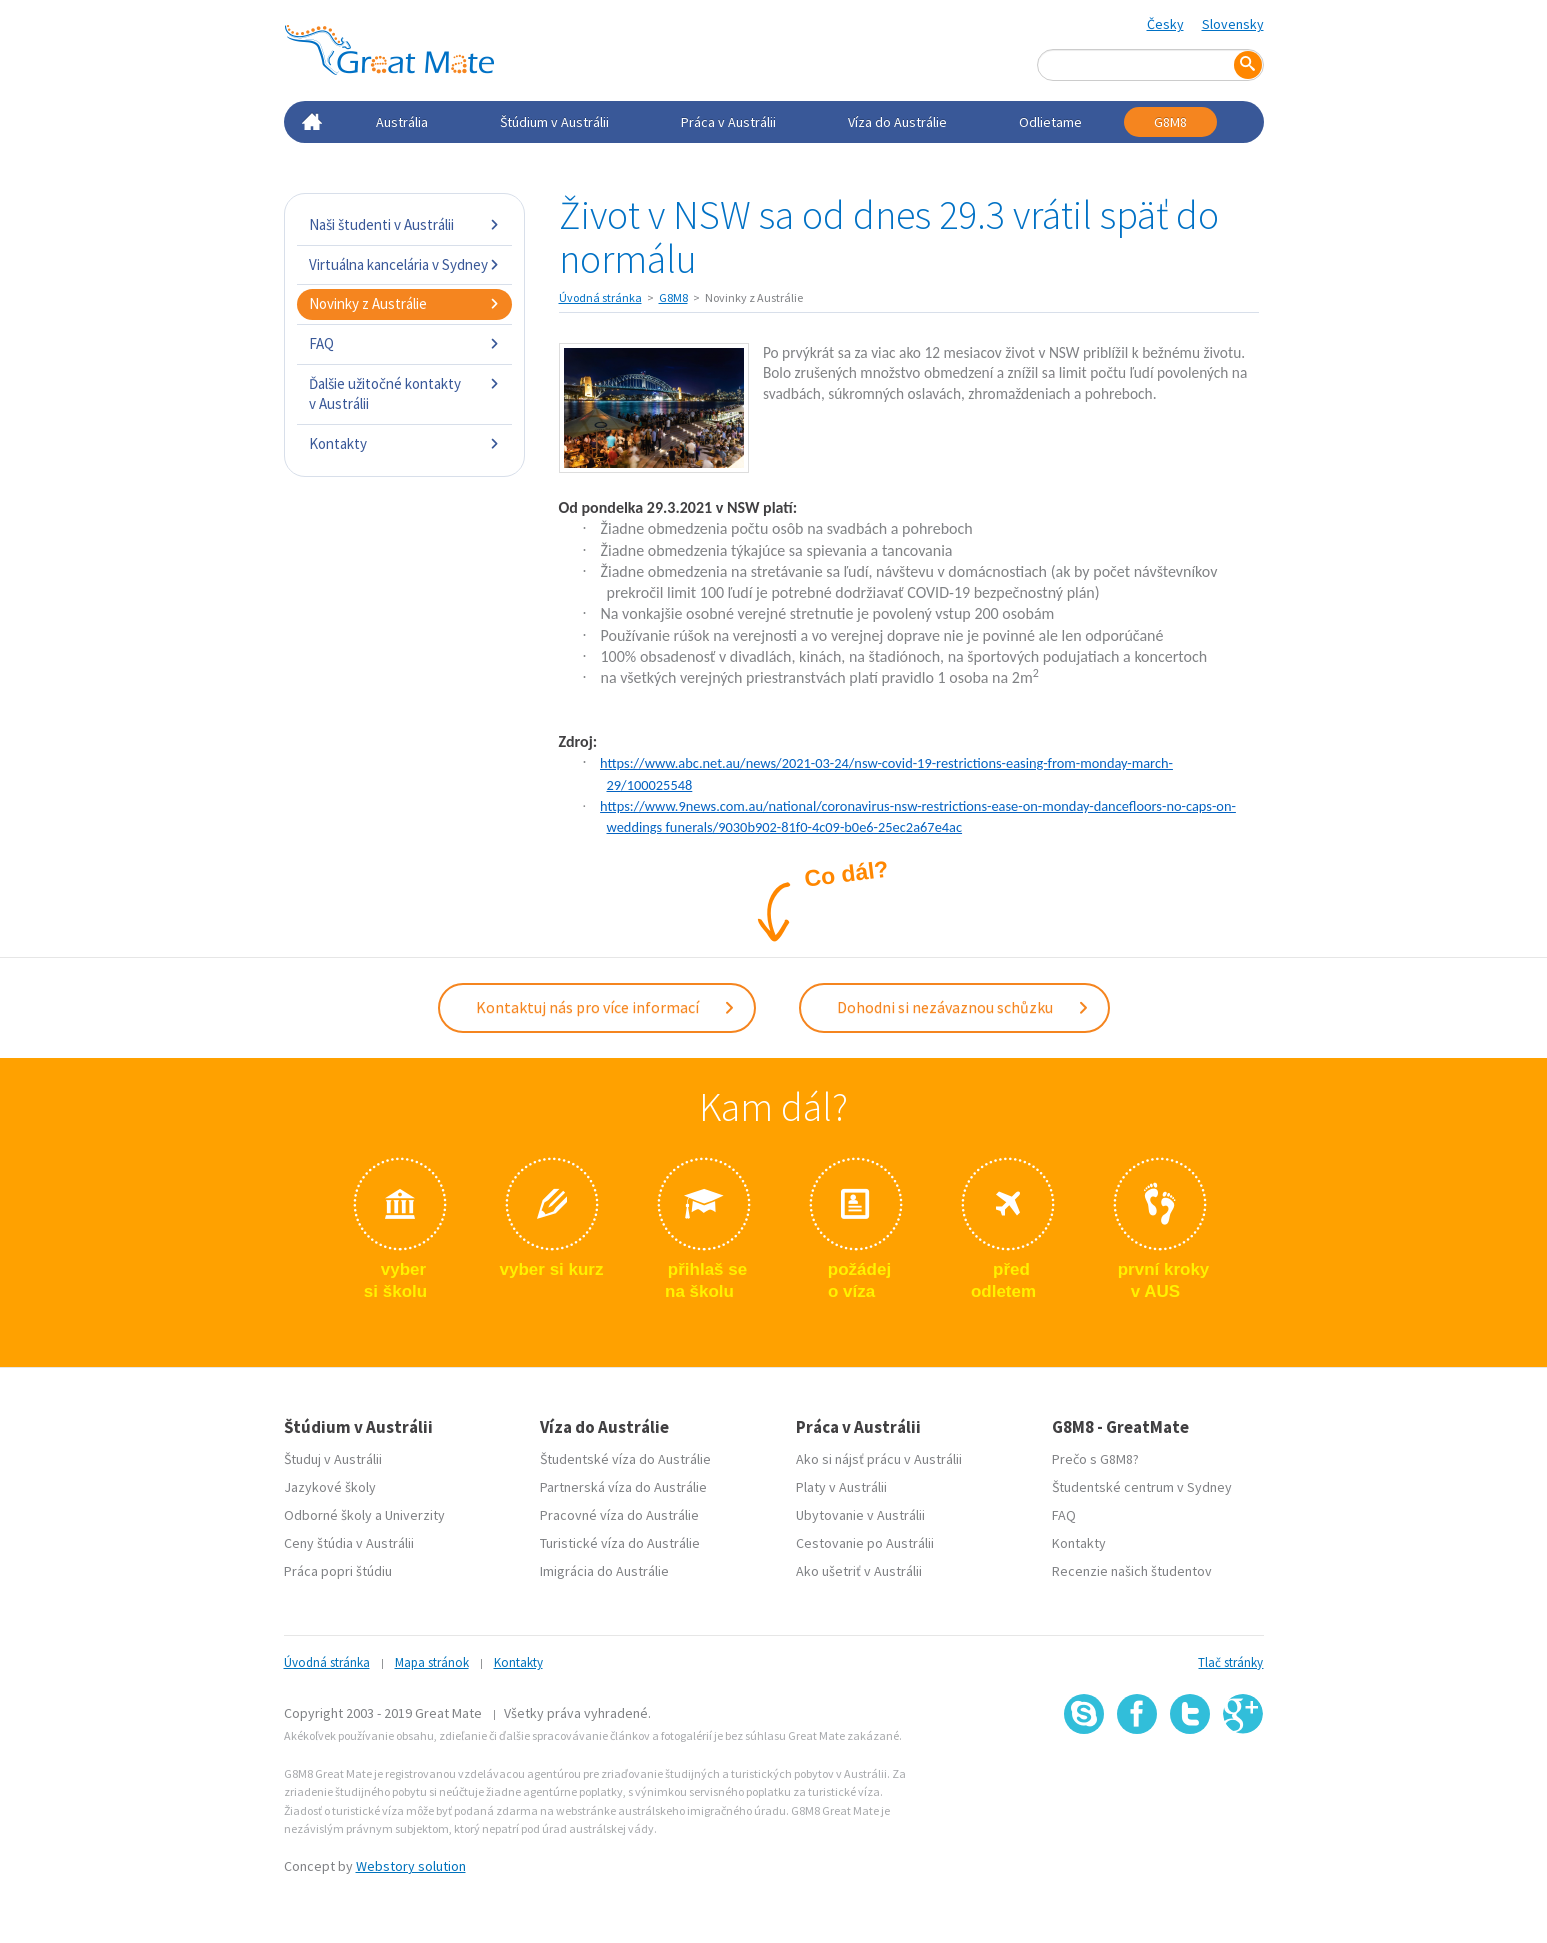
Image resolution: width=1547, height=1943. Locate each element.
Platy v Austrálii (841, 1487)
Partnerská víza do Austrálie (623, 1487)
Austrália (402, 122)
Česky (1165, 24)
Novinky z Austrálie (404, 303)
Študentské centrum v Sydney (1142, 1487)
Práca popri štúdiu (338, 1571)
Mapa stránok (432, 1662)
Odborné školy (328, 1515)
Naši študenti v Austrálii (404, 224)
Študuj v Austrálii (333, 1459)
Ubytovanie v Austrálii (860, 1515)
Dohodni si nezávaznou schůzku (963, 1007)
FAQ (404, 343)
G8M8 (1170, 122)
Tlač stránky (1230, 1662)
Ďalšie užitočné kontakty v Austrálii (404, 393)
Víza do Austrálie (897, 122)
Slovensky (1233, 24)
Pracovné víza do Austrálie (619, 1515)
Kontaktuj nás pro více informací (606, 1007)
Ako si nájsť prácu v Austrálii (879, 1459)
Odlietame (1050, 122)
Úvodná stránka (600, 297)
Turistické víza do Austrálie (620, 1543)
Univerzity (415, 1515)
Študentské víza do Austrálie (625, 1459)
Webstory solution (411, 1866)
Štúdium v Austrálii (554, 122)
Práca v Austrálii (728, 122)
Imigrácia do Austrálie (604, 1571)
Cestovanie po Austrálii (865, 1543)
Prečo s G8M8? (1095, 1459)
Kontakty (404, 443)
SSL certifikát (1190, 1777)
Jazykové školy (330, 1487)
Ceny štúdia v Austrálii (349, 1543)
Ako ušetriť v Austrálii (859, 1571)
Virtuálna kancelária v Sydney (404, 264)
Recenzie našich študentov (1132, 1571)
